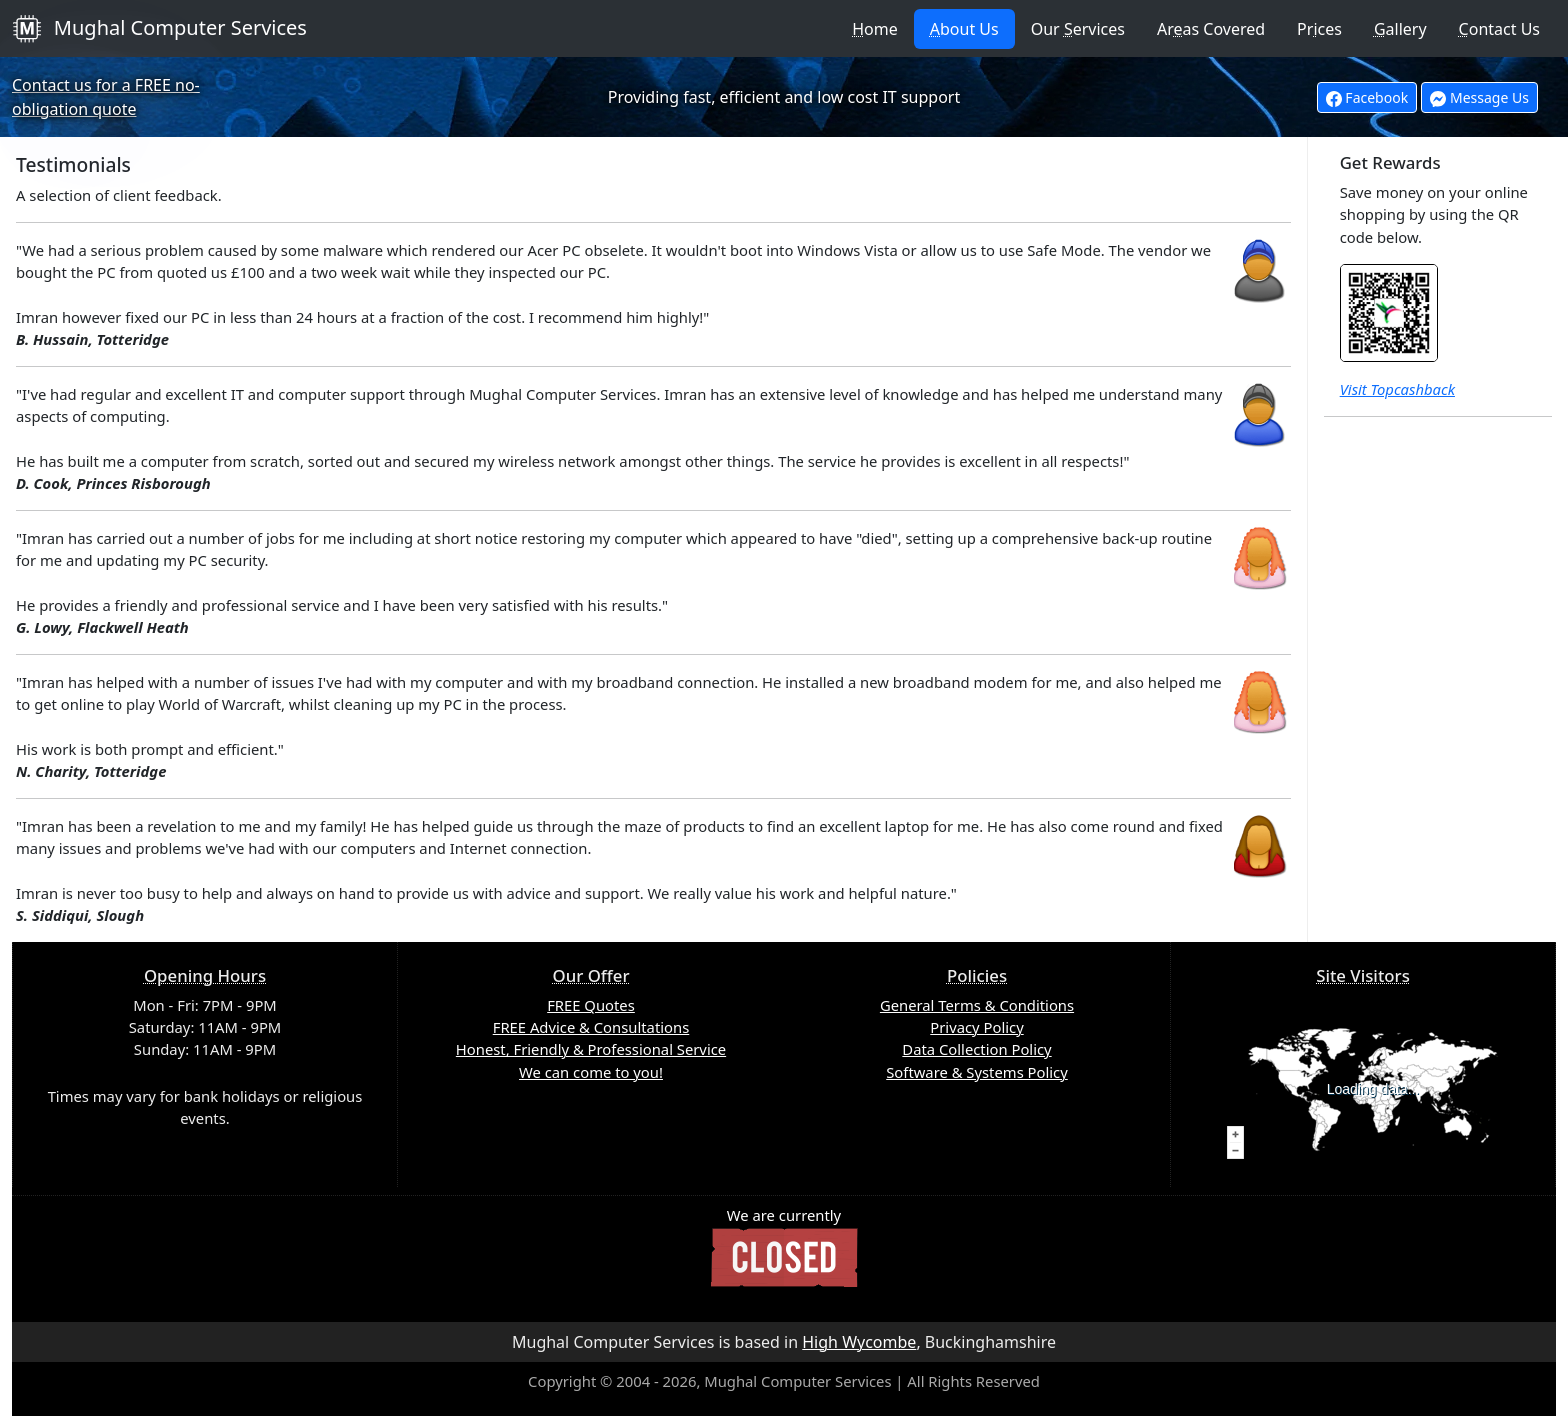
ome (875, 29)
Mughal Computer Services (159, 29)
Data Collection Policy (976, 1049)
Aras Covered (1211, 29)
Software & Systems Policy (977, 1072)
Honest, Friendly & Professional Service (591, 1049)
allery (1400, 29)
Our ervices (1078, 29)
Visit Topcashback (1397, 389)
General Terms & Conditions (977, 1005)
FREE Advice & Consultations (591, 1027)
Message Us (1479, 97)
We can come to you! (591, 1072)
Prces (1319, 29)
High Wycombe (859, 1342)
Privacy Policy (976, 1027)
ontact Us (1499, 29)
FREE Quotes (591, 1005)
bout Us (964, 29)
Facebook (1367, 97)
